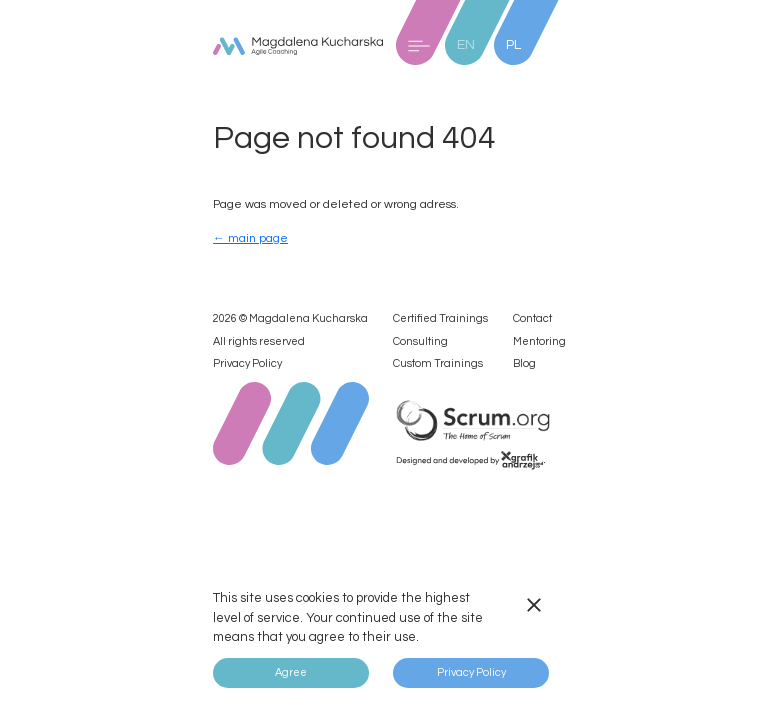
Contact (532, 318)
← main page (250, 238)
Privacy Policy (247, 363)
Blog (524, 363)
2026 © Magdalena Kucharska (290, 318)
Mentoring (539, 341)
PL (513, 45)
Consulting (420, 341)
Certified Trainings (440, 318)
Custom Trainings (438, 363)
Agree (291, 672)
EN (466, 45)
